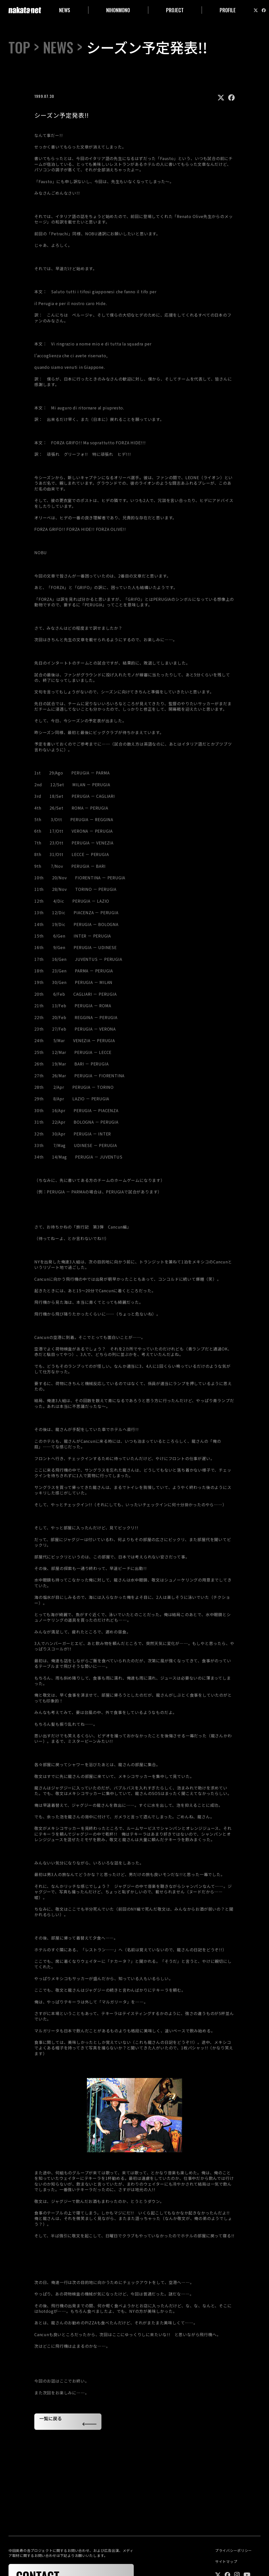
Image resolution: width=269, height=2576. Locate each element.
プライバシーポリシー (233, 2550)
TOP (19, 47)
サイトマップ (226, 2561)
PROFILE (228, 10)
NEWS (64, 10)
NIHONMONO (118, 10)
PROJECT (175, 10)
